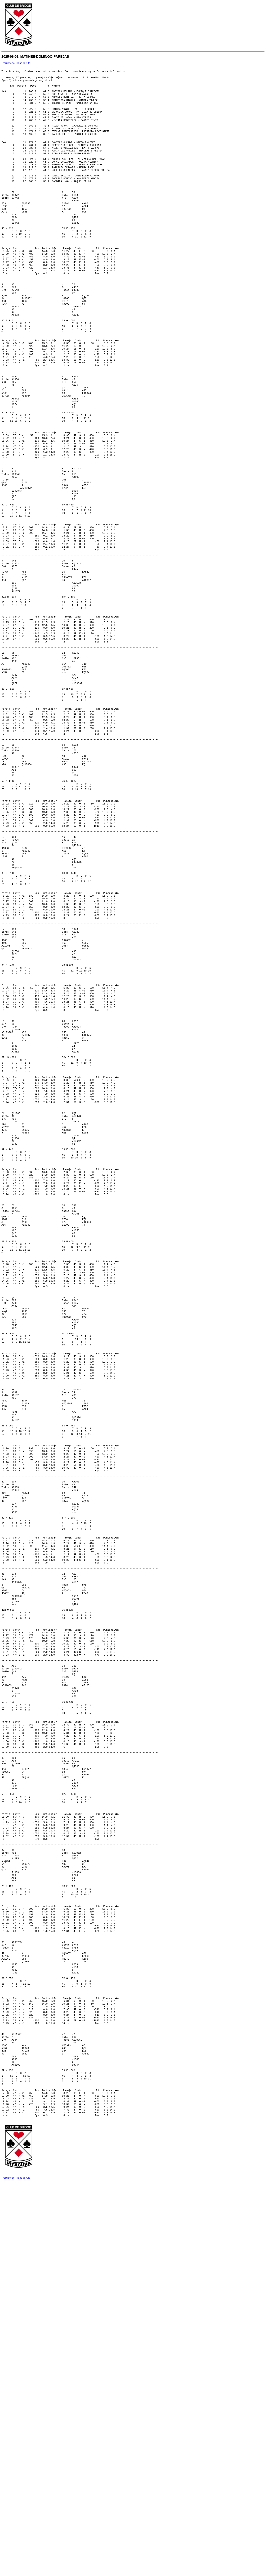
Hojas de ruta (23, 63)
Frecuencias (8, 63)
